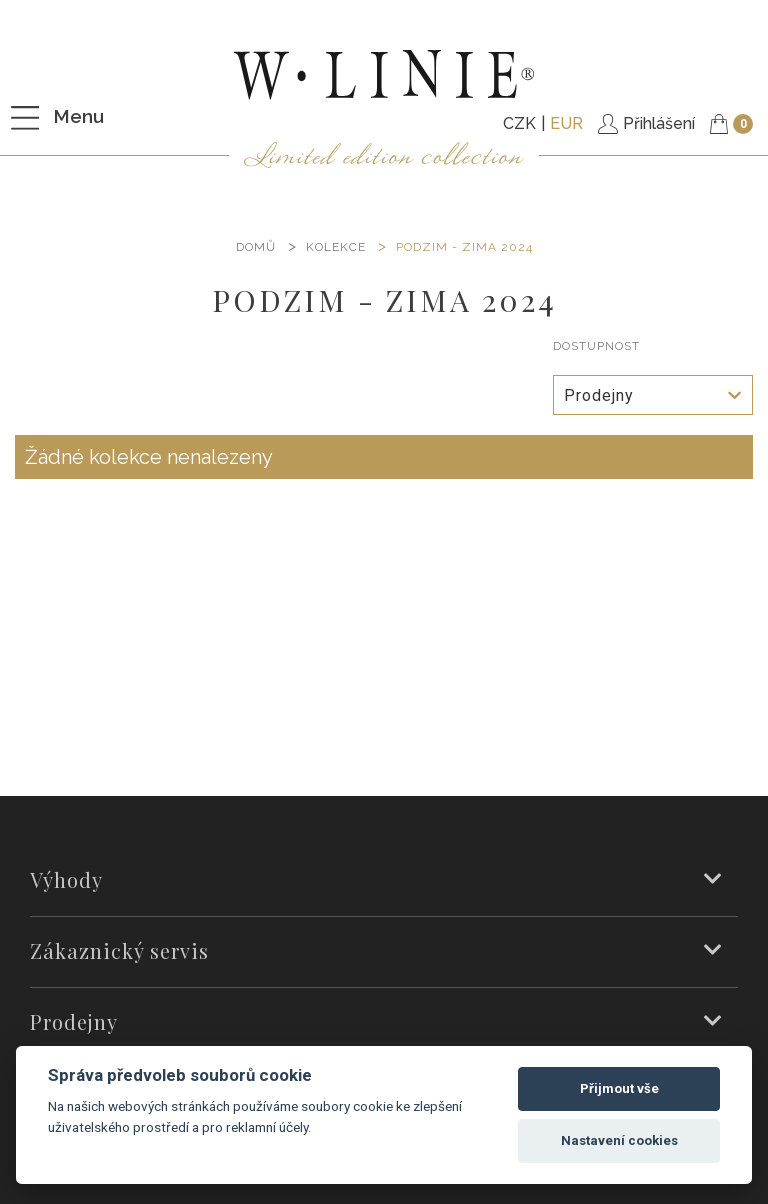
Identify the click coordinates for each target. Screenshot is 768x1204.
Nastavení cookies (619, 1140)
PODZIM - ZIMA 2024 (464, 247)
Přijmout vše (619, 1088)
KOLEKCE (336, 247)
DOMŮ (256, 247)
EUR (566, 123)
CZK (519, 123)
